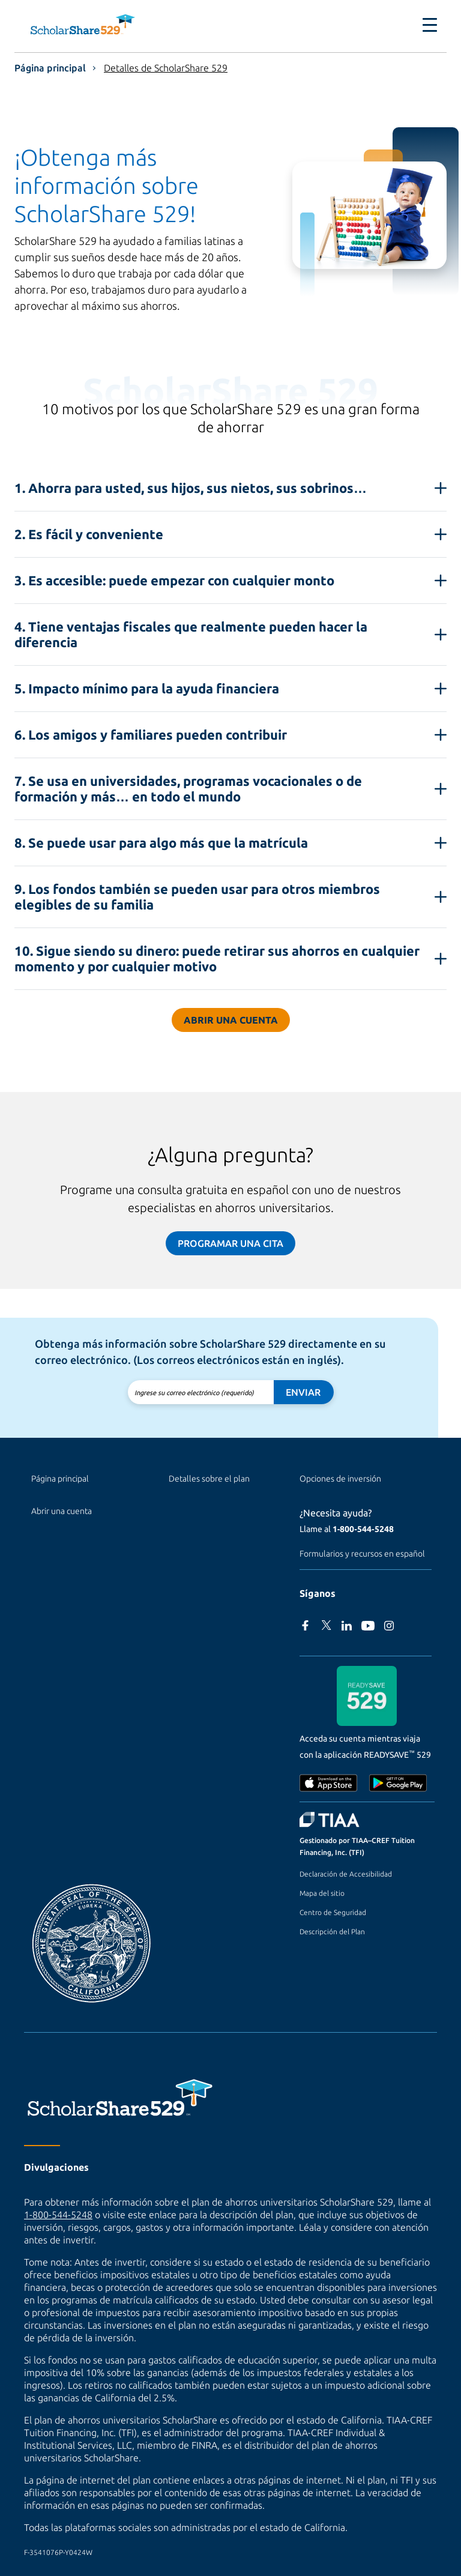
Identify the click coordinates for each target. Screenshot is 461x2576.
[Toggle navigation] (430, 25)
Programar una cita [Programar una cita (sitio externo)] (230, 1243)
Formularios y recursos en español (362, 1553)
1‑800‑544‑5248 (363, 1529)
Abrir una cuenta (231, 1020)
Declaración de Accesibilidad (346, 1874)
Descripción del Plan (332, 1931)
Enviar (303, 1392)
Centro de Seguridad (333, 1912)
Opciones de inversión (340, 1478)
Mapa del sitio (322, 1893)
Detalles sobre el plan (209, 1478)
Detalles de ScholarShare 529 (165, 67)
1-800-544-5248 (58, 2214)
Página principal (50, 67)
